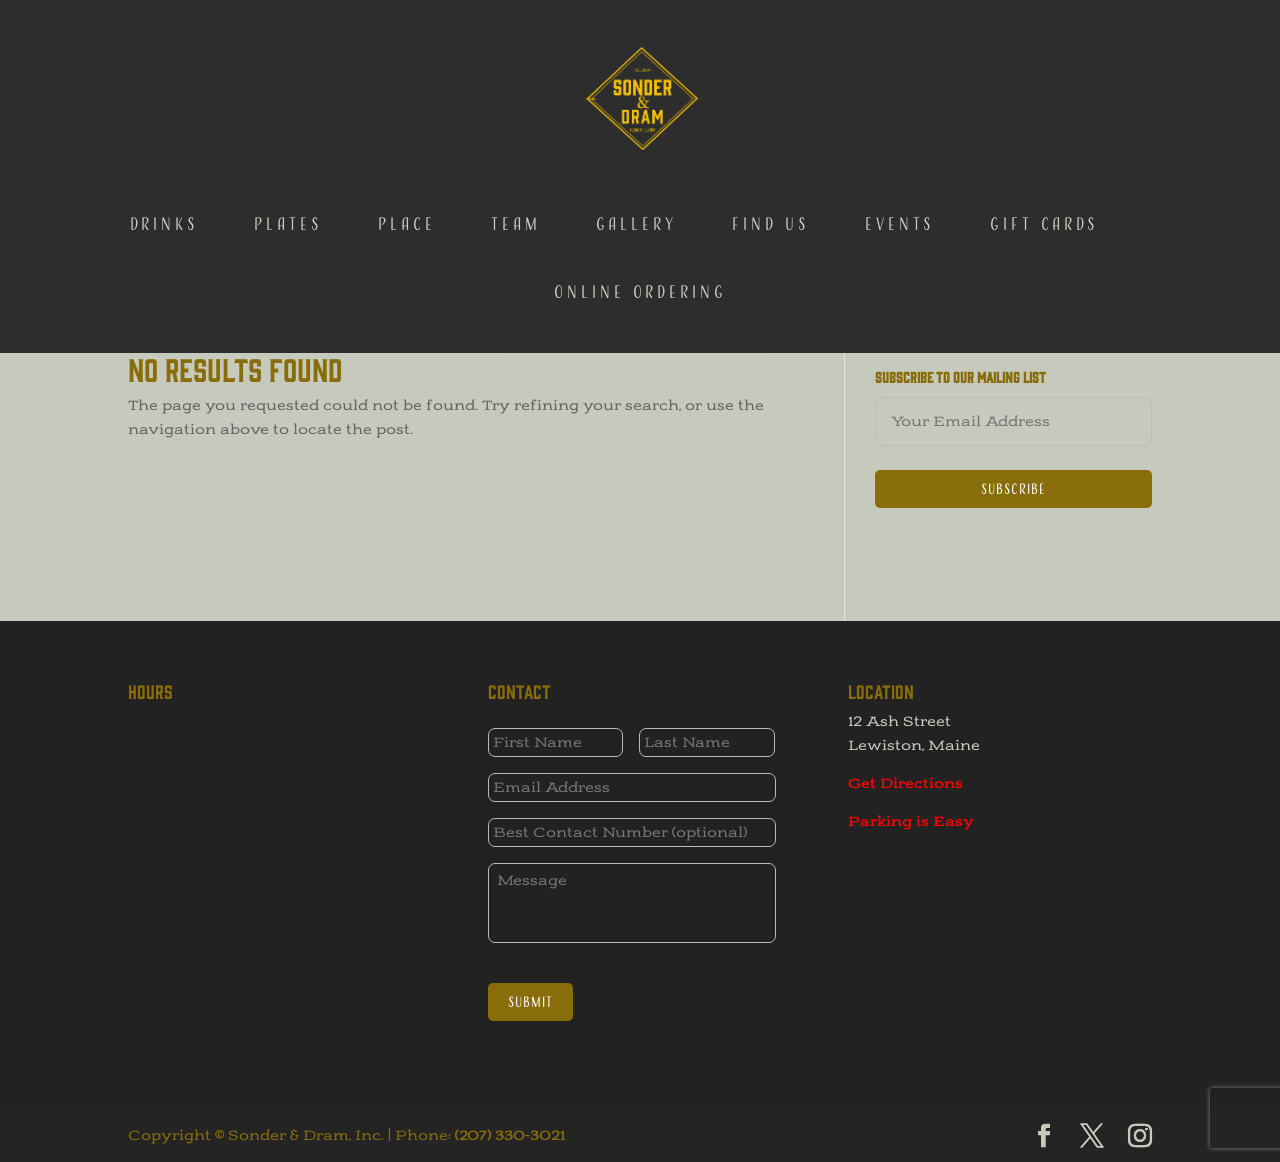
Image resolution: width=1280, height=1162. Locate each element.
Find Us (771, 128)
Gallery (636, 128)
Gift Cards (1044, 128)
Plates (288, 128)
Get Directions (905, 783)
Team (516, 128)
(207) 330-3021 (510, 1135)
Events (900, 128)
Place (407, 128)
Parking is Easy (911, 821)
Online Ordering (640, 196)
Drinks (164, 128)
